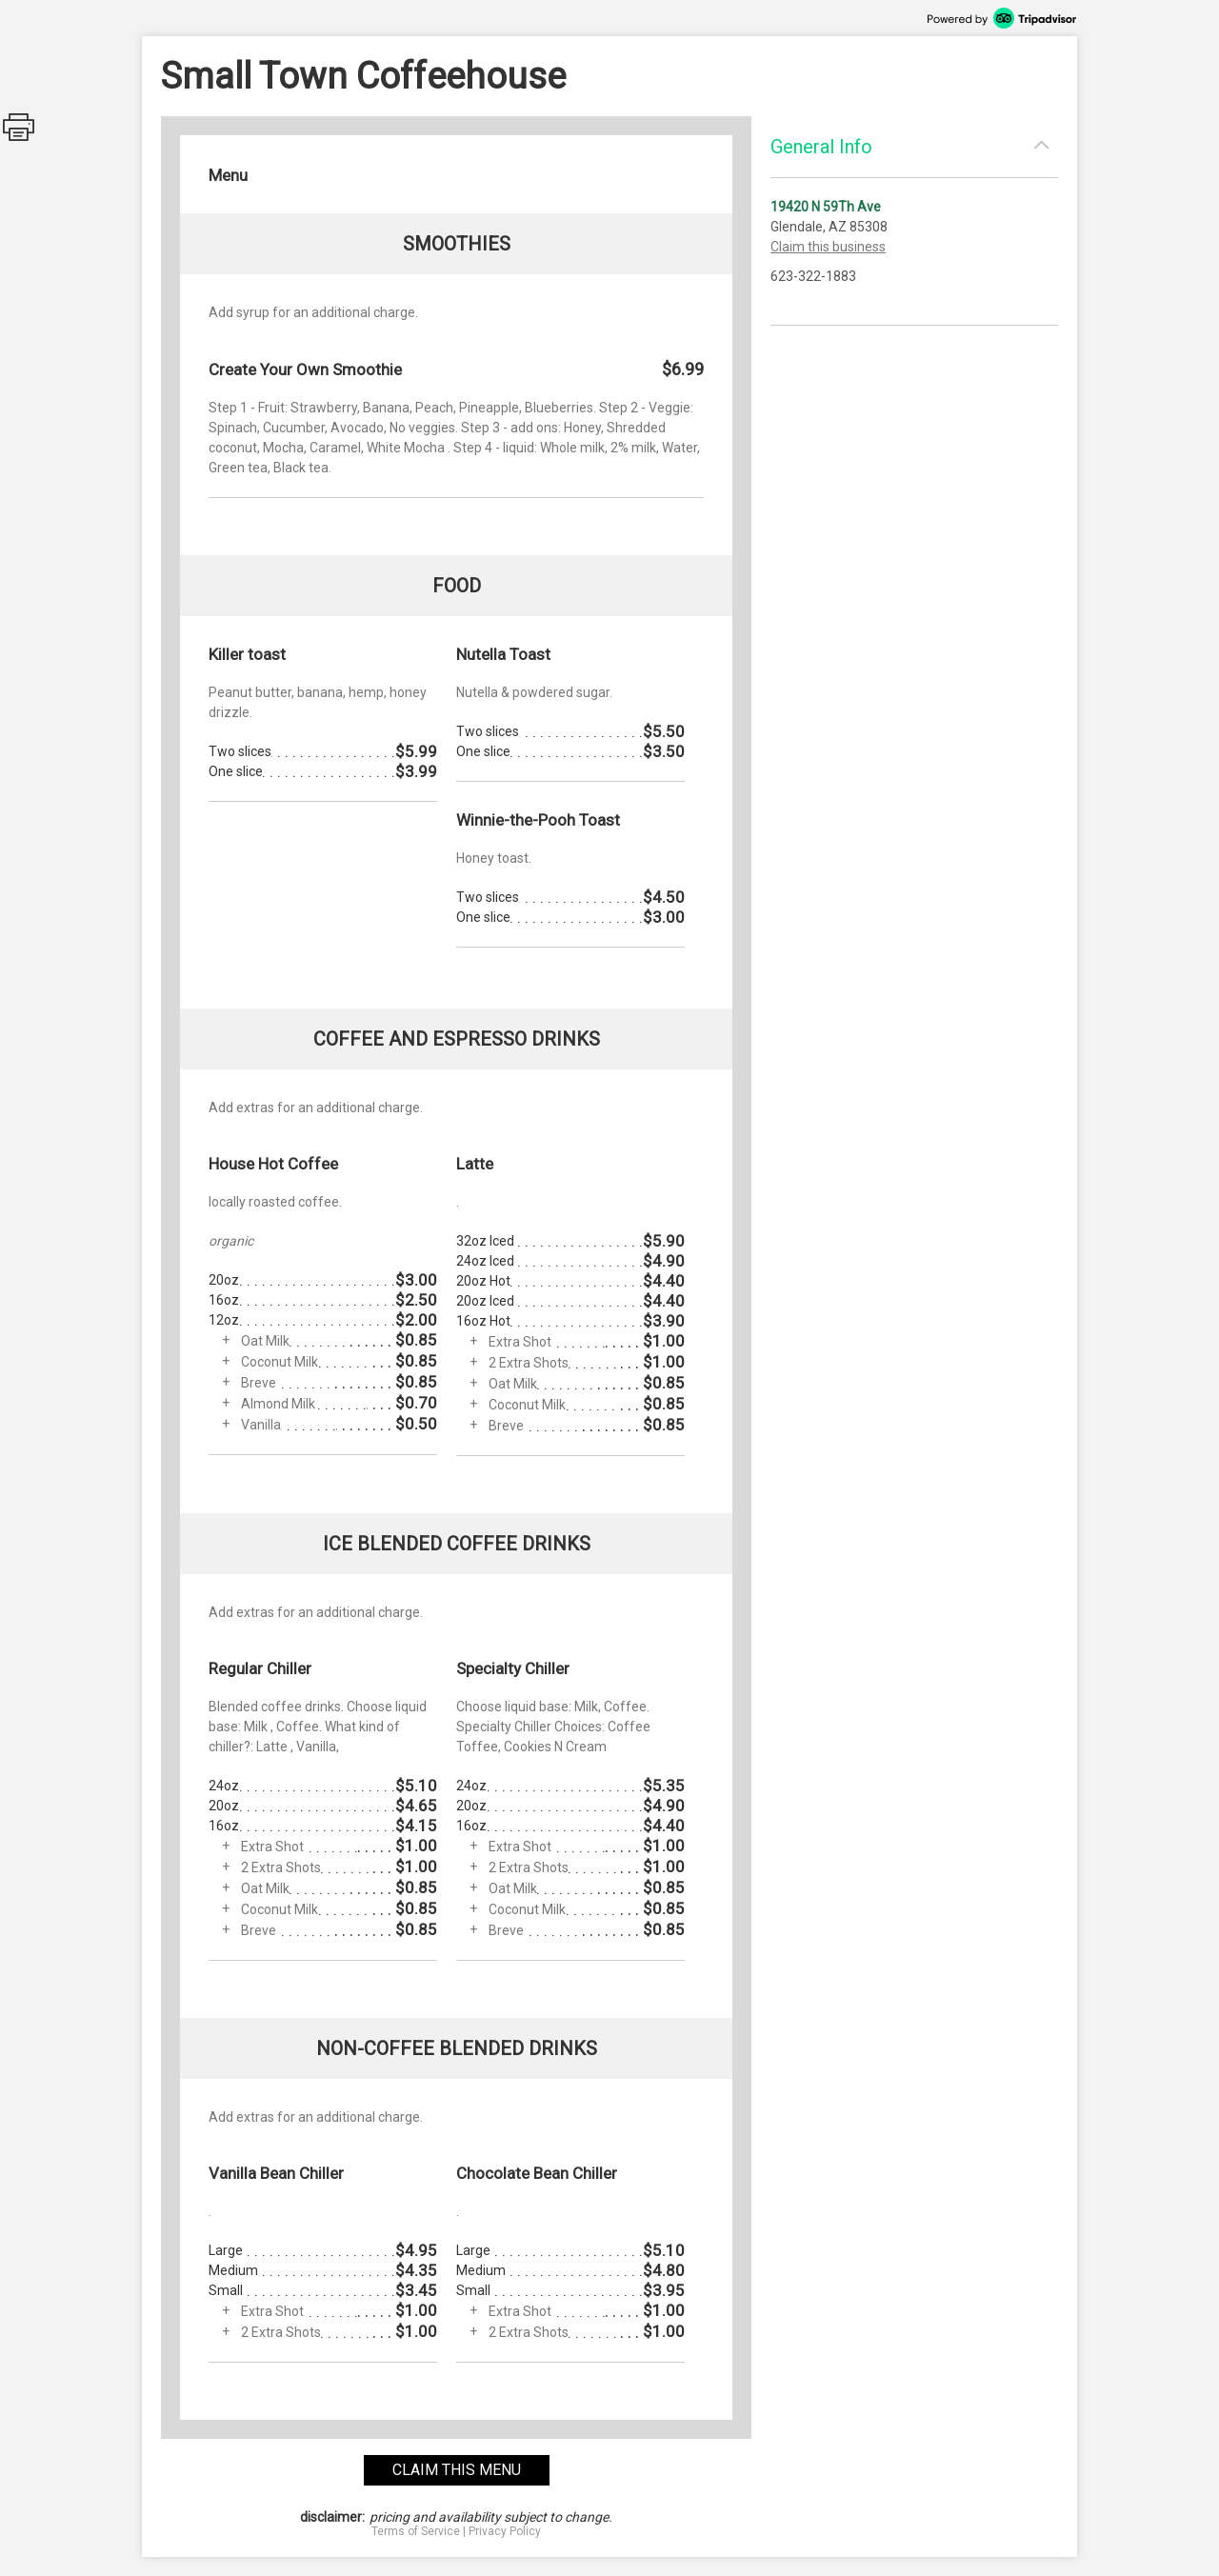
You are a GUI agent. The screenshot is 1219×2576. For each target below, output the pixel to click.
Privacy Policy (505, 2531)
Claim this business (828, 246)
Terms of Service (415, 2531)
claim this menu (456, 2470)
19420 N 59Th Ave (825, 206)
